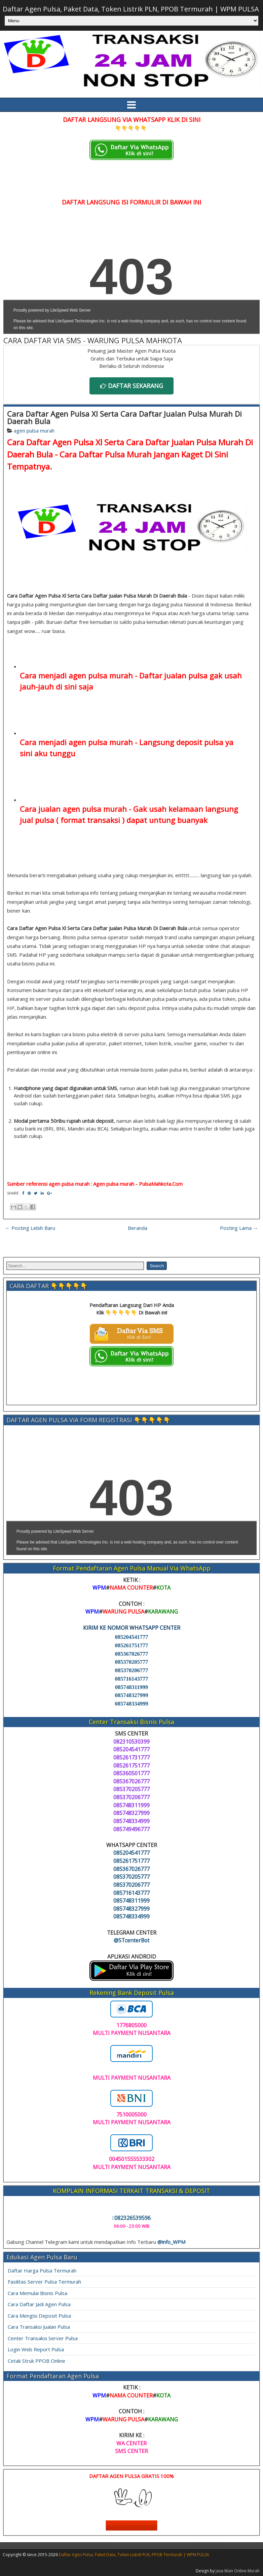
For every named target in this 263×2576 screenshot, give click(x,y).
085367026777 (131, 1654)
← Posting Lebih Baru (30, 1228)
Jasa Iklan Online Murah (238, 2571)
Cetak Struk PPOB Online (36, 2360)
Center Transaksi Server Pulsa (43, 2338)
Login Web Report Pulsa (36, 2349)
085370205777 (131, 1662)
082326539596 (131, 2218)
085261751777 (131, 1645)
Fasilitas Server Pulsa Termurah (44, 2281)
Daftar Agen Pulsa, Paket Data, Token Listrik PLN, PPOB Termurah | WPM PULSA (131, 8)
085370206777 (131, 1670)
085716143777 (131, 1679)
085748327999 (131, 1695)
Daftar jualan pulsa (173, 675)
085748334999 (131, 1703)
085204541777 (131, 1637)
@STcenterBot (131, 1940)
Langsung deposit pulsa (181, 742)
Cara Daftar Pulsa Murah (106, 454)
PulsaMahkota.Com (161, 1183)
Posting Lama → (239, 1228)
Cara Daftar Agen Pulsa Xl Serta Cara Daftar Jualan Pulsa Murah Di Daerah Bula (124, 417)
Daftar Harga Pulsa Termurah (42, 2270)
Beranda (137, 1228)
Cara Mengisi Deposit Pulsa (39, 2315)
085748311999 (131, 1687)
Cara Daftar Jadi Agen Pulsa (39, 2304)
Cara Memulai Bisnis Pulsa (37, 2293)
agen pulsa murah (34, 430)
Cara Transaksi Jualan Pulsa (39, 2326)
